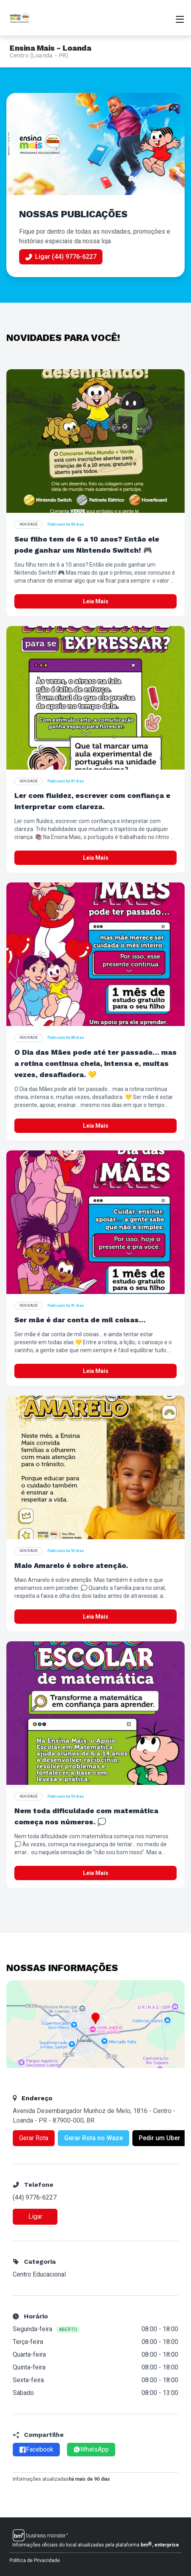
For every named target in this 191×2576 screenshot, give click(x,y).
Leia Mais (95, 601)
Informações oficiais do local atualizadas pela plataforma (95, 2544)
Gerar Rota (33, 2138)
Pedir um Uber (159, 2138)
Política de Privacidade (35, 2560)
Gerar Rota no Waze (93, 2138)
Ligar (35, 2216)
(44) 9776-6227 (35, 2197)
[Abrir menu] (180, 18)
